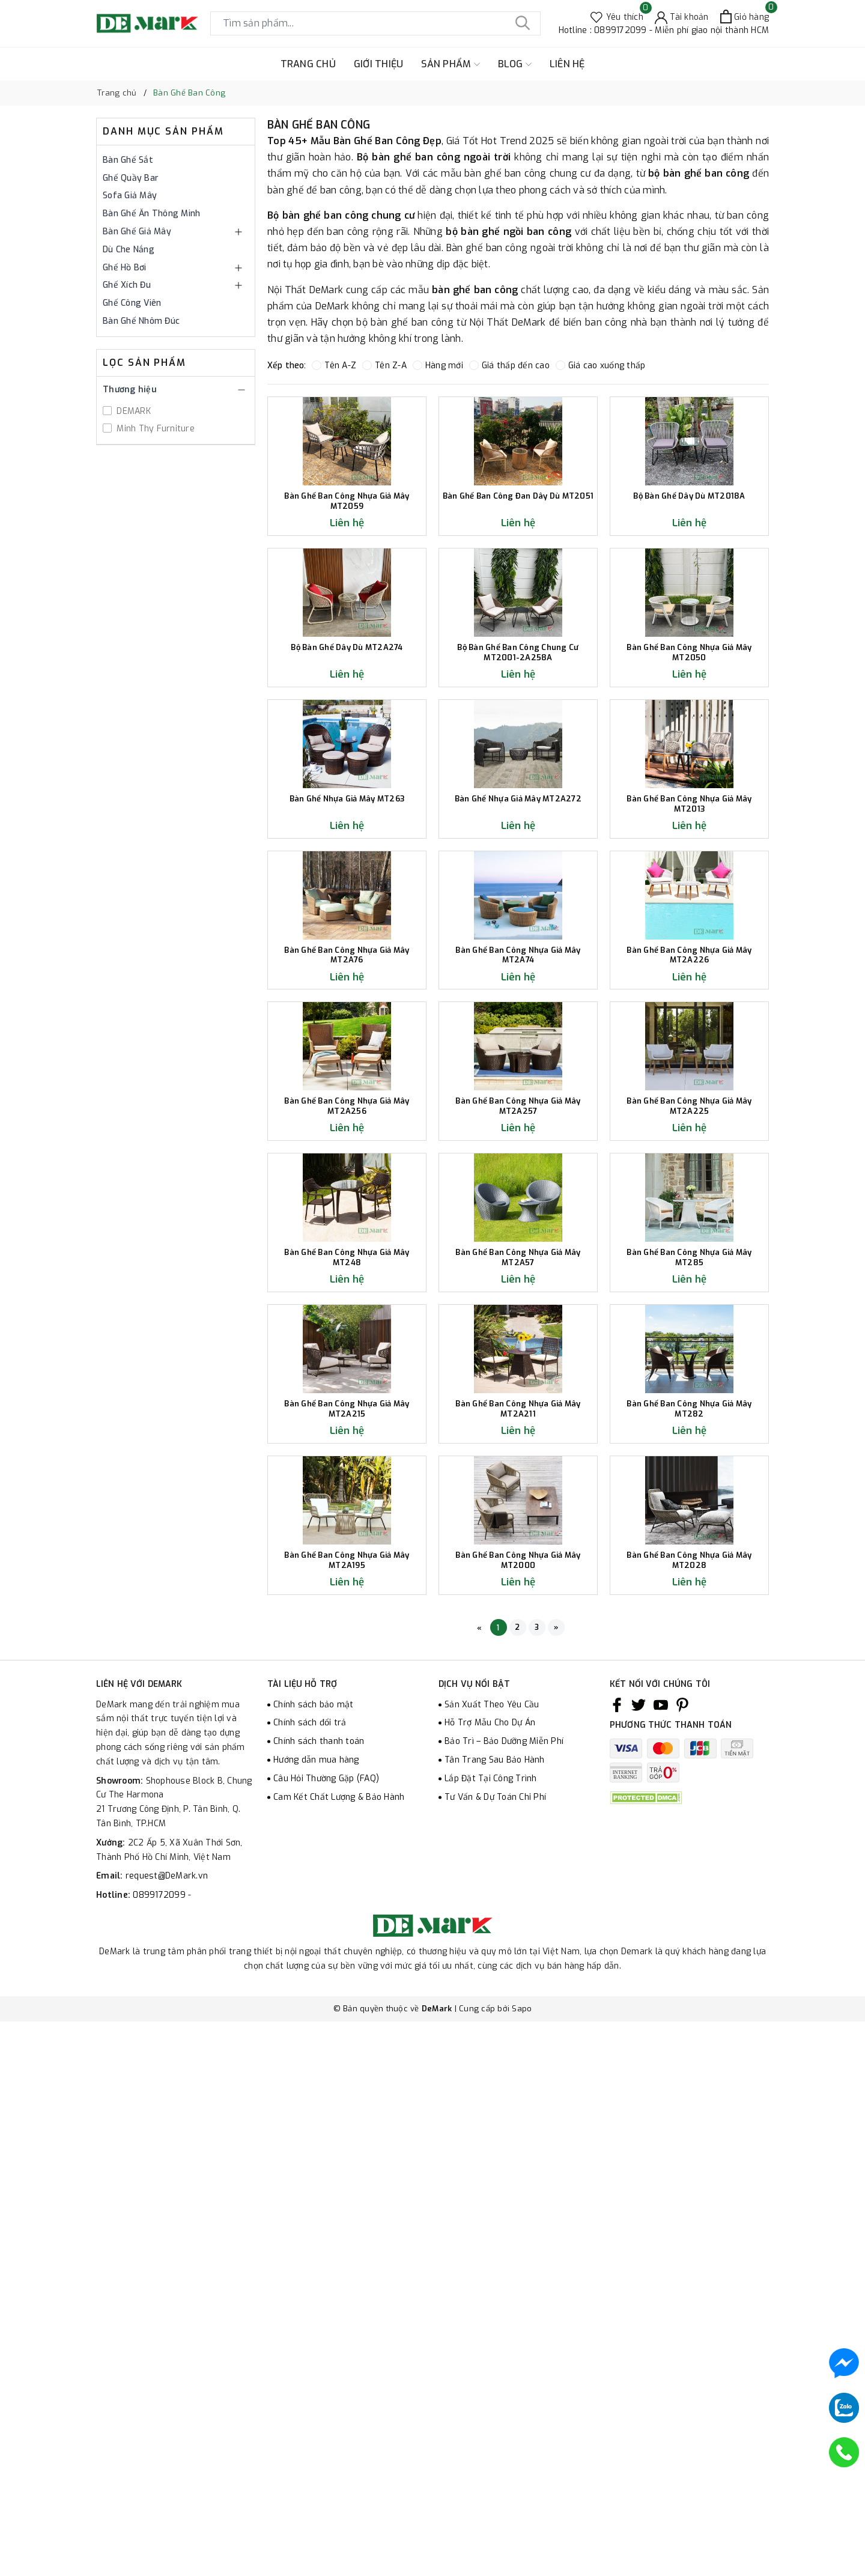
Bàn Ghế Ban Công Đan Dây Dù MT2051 (518, 571)
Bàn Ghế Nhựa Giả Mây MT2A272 (517, 1009)
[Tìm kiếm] (523, 23)
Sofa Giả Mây (130, 195)
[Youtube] (661, 2272)
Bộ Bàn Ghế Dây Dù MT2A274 (346, 788)
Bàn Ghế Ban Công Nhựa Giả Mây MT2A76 (347, 1236)
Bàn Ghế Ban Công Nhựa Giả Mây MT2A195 (347, 2122)
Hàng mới (438, 365)
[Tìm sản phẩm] (375, 23)
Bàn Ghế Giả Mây (137, 231)
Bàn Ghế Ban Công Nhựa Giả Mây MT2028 (689, 2122)
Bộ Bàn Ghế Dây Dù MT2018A (689, 566)
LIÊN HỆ (567, 64)
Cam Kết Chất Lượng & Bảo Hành (338, 2364)
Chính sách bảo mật (313, 2271)
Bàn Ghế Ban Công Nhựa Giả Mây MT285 (689, 1679)
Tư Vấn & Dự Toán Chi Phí (495, 2364)
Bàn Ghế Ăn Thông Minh (151, 213)
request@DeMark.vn (167, 2443)
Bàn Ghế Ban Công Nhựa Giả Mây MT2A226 (689, 1236)
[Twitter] (638, 2272)
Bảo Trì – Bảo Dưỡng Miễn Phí (504, 2308)
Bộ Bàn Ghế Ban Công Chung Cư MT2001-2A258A (518, 793)
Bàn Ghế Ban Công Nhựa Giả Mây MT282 (689, 1901)
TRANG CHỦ (308, 64)
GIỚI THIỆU (379, 64)
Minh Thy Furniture (154, 428)
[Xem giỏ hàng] (744, 16)
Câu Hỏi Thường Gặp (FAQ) (326, 2345)
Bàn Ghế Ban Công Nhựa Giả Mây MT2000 (518, 2122)
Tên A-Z (334, 365)
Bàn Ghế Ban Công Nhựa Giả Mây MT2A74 (518, 1236)
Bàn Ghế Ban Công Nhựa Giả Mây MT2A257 (518, 1457)
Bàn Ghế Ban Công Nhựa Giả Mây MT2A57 (518, 1679)
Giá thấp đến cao (509, 365)
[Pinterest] (682, 2272)
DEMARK (132, 411)
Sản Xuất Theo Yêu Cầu (492, 2271)
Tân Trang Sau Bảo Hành (495, 2327)
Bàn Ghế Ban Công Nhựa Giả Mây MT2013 (689, 1014)
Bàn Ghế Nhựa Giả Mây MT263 (347, 1009)
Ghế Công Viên (132, 303)
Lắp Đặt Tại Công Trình (491, 2345)
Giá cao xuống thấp (601, 365)
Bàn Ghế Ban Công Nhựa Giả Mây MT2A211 (518, 1901)
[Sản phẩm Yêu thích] (616, 16)
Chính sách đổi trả (310, 2289)
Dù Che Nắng (128, 249)
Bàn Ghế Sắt (128, 160)
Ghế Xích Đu (127, 285)
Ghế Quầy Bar (131, 178)
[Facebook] (617, 2272)
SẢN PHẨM (450, 64)
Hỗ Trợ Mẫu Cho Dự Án (490, 2289)
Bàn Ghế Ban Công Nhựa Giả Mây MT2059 (347, 571)
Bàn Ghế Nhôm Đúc (141, 321)
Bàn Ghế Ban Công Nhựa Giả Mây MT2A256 (347, 1457)
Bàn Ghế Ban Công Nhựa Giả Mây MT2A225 (689, 1457)
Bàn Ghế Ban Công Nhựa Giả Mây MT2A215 (347, 1901)
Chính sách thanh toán (318, 2308)
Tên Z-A (384, 365)
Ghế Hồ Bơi (125, 267)
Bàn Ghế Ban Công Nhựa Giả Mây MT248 (347, 1679)
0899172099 (160, 2462)
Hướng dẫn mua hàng (316, 2327)
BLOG (515, 64)
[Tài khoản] (682, 16)
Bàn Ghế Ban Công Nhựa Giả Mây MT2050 (689, 793)
